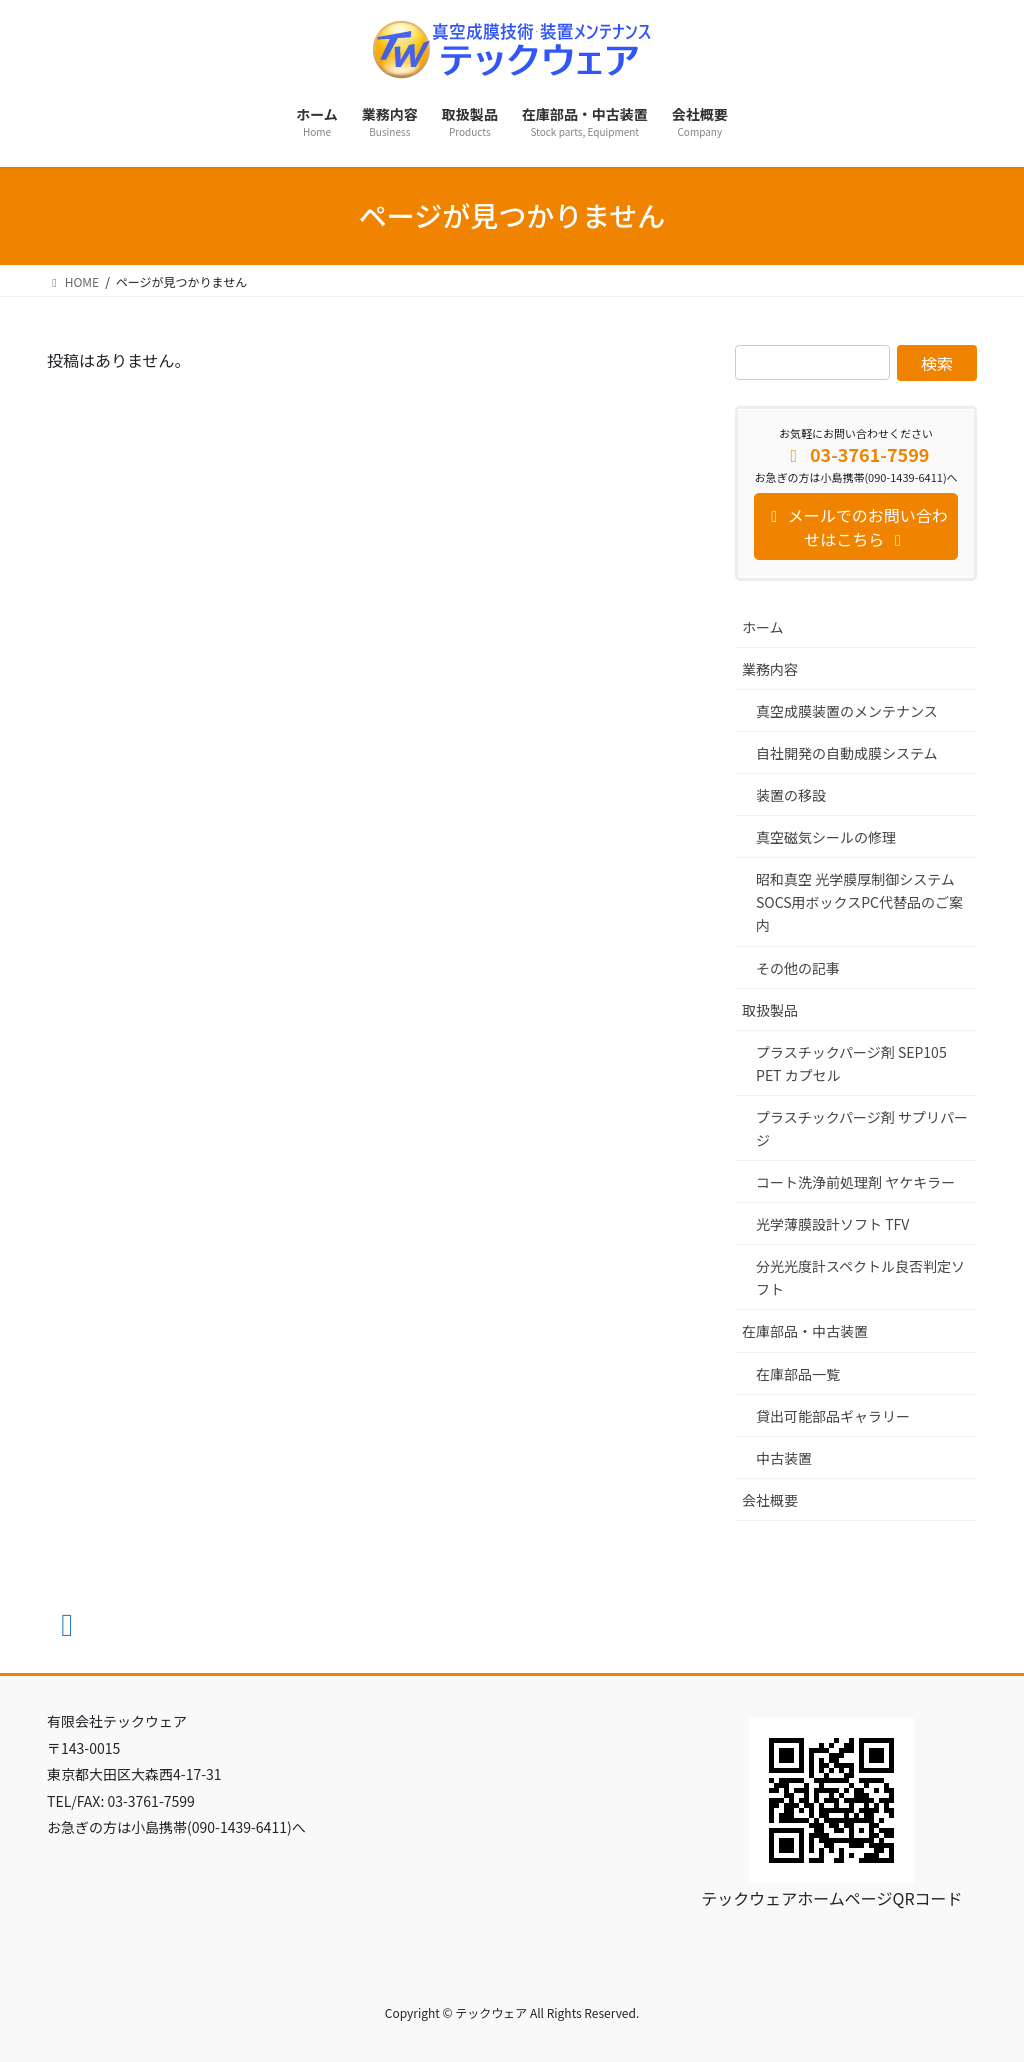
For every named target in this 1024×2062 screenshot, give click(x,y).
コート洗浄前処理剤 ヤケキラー (855, 1182)
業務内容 (770, 669)
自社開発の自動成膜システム (847, 753)
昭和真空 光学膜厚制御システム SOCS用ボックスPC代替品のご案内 (859, 902)
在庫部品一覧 (798, 1374)
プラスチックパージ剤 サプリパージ (862, 1128)
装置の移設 (791, 795)
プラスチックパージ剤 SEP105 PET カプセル (851, 1063)
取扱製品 (770, 1010)
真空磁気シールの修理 (826, 837)
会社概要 (770, 1500)
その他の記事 (798, 968)
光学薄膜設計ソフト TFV (832, 1224)
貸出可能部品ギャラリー (833, 1416)
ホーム (763, 627)
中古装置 (784, 1458)
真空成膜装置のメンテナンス (847, 711)
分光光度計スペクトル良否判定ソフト (860, 1277)
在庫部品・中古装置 (805, 1331)
